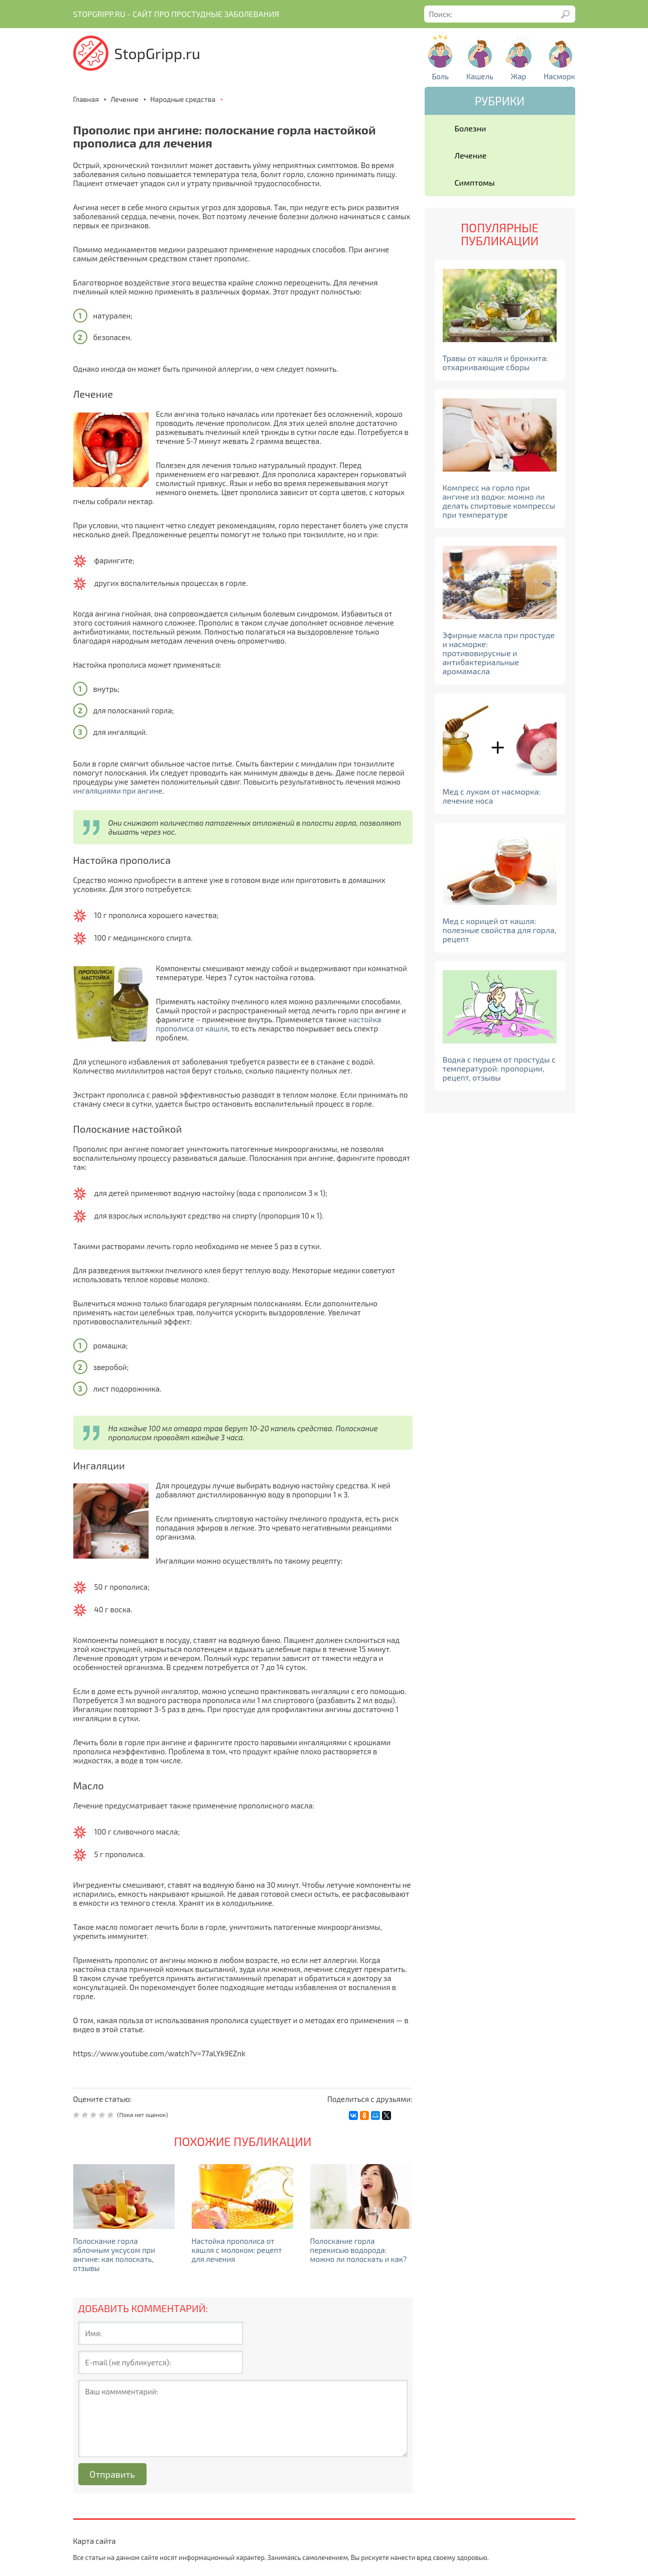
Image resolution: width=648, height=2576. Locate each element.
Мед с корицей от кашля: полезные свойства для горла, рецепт (500, 930)
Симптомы (475, 182)
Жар (519, 76)
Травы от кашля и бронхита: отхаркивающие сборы (495, 362)
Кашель (479, 76)
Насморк (559, 76)
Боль (440, 76)
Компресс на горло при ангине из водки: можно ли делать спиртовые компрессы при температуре (499, 501)
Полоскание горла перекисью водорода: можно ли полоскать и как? (358, 2249)
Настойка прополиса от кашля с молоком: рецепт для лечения (237, 2249)
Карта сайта (94, 2540)
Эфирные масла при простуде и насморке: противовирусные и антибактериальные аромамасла (499, 653)
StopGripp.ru (157, 53)
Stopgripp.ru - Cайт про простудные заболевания (176, 14)
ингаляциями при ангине (118, 790)
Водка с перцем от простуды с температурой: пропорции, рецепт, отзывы (499, 1068)
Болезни (470, 128)
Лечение (471, 155)
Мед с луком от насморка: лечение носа (492, 796)
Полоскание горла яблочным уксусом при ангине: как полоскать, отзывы (114, 2254)
